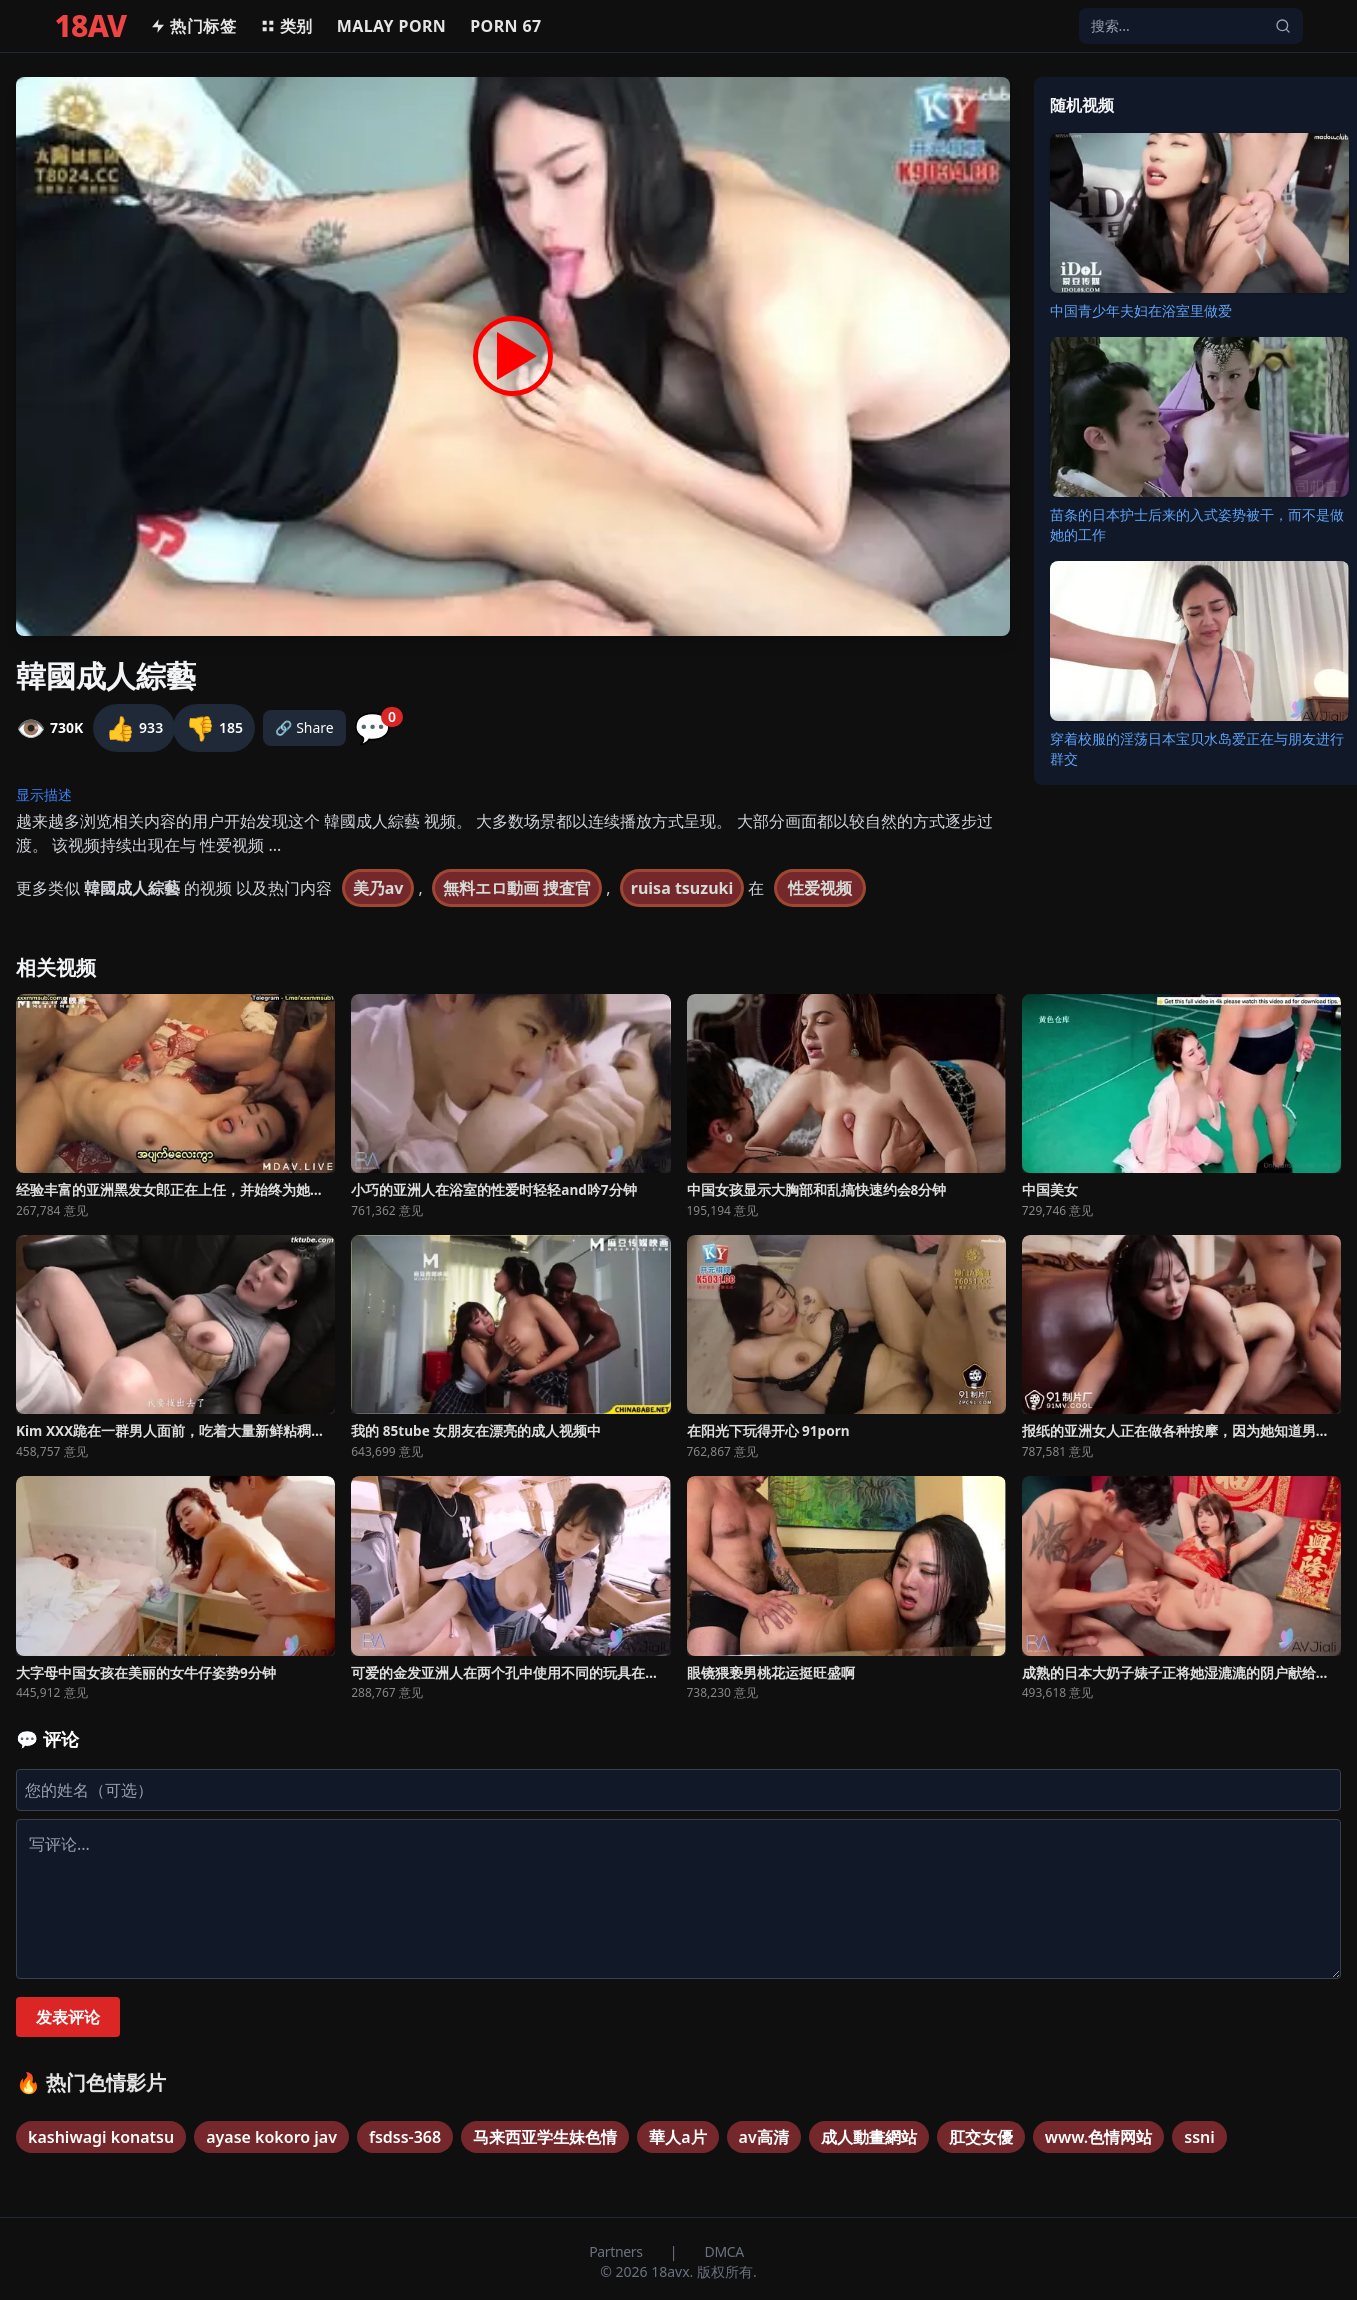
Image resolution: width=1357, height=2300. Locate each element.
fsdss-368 (405, 2137)
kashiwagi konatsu (101, 2137)
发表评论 (68, 2017)
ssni (1199, 2137)
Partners (617, 2251)
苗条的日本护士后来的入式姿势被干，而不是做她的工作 (1197, 524)
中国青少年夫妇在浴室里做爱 (1141, 310)
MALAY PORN (392, 26)
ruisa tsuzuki (682, 888)
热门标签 (193, 26)
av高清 (764, 2137)
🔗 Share (304, 727)
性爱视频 (820, 888)
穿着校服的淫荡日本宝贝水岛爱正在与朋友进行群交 (1197, 748)
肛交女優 (981, 2137)
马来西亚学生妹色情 (545, 2137)
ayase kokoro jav (271, 2137)
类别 (286, 26)
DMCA (724, 2251)
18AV (91, 26)
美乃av (378, 888)
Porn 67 (505, 26)
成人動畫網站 (869, 2137)
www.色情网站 (1099, 2137)
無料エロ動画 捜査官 (517, 888)
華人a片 (677, 2137)
